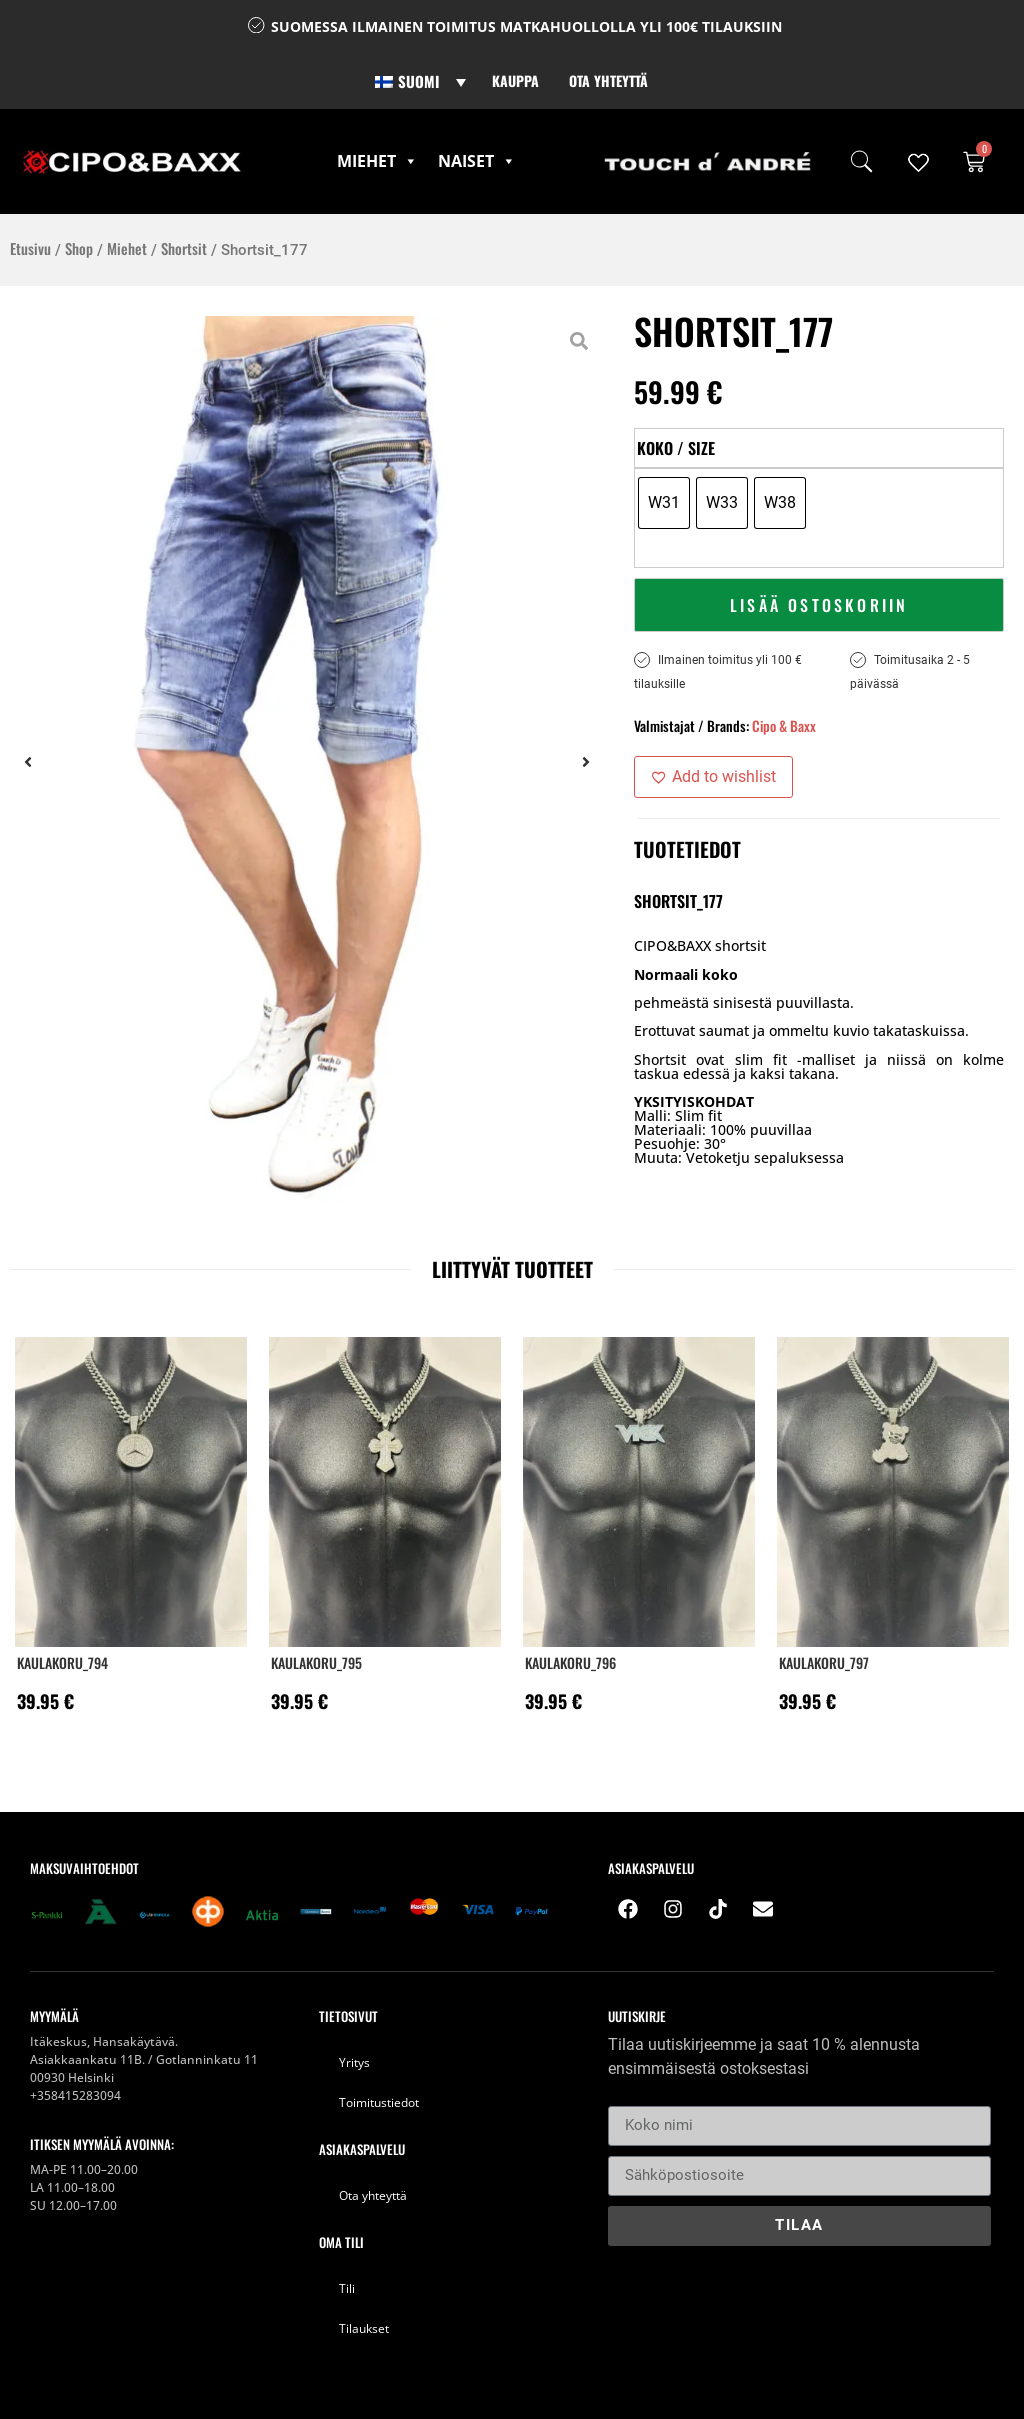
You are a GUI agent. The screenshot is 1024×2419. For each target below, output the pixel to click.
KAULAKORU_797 (824, 1662)
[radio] (664, 503)
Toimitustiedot (379, 2102)
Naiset (477, 161)
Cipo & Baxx (784, 725)
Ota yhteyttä (608, 80)
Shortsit (184, 248)
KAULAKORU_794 (62, 1662)
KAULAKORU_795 (316, 1662)
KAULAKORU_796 (570, 1662)
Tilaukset (364, 2328)
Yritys (354, 2062)
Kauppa (515, 80)
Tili (347, 2288)
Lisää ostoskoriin (819, 605)
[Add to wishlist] (713, 777)
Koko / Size (676, 448)
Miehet (377, 161)
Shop (79, 248)
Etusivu (30, 248)
